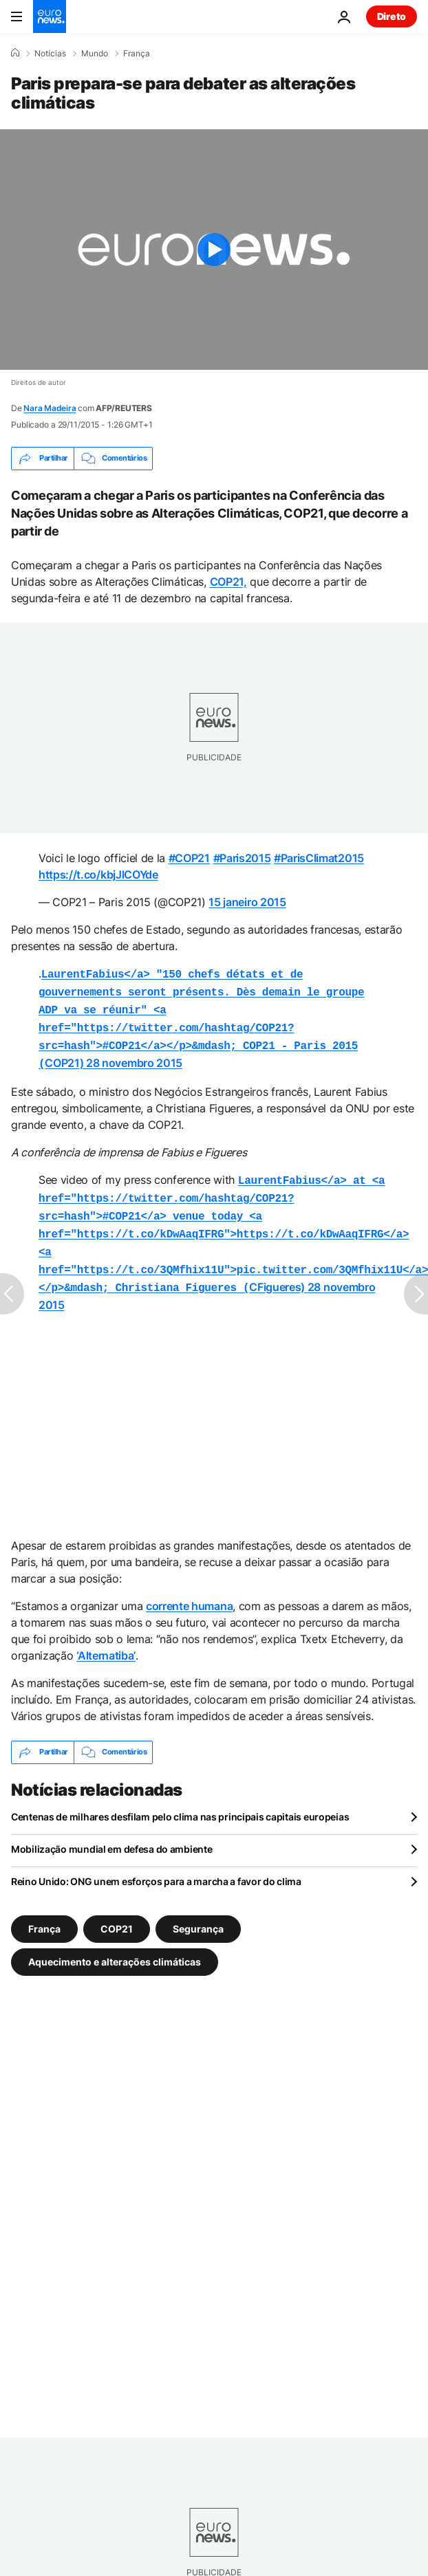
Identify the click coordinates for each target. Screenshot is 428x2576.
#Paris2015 (242, 858)
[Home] (15, 53)
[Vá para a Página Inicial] (49, 16)
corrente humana (189, 1588)
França (136, 53)
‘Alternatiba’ (106, 1637)
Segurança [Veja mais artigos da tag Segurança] (198, 1910)
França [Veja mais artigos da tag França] (44, 1910)
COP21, (228, 581)
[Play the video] (214, 249)
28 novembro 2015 (134, 1056)
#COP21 (189, 858)
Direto (391, 16)
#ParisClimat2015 (319, 858)
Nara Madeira (49, 408)
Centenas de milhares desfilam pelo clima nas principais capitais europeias (180, 1799)
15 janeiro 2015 (247, 902)
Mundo (94, 53)
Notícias (50, 53)
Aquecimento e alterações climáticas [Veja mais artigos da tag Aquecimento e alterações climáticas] (114, 1943)
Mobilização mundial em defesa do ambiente (112, 1831)
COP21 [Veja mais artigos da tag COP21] (116, 1910)
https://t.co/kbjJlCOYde (98, 874)
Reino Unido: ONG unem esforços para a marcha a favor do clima (156, 1863)
